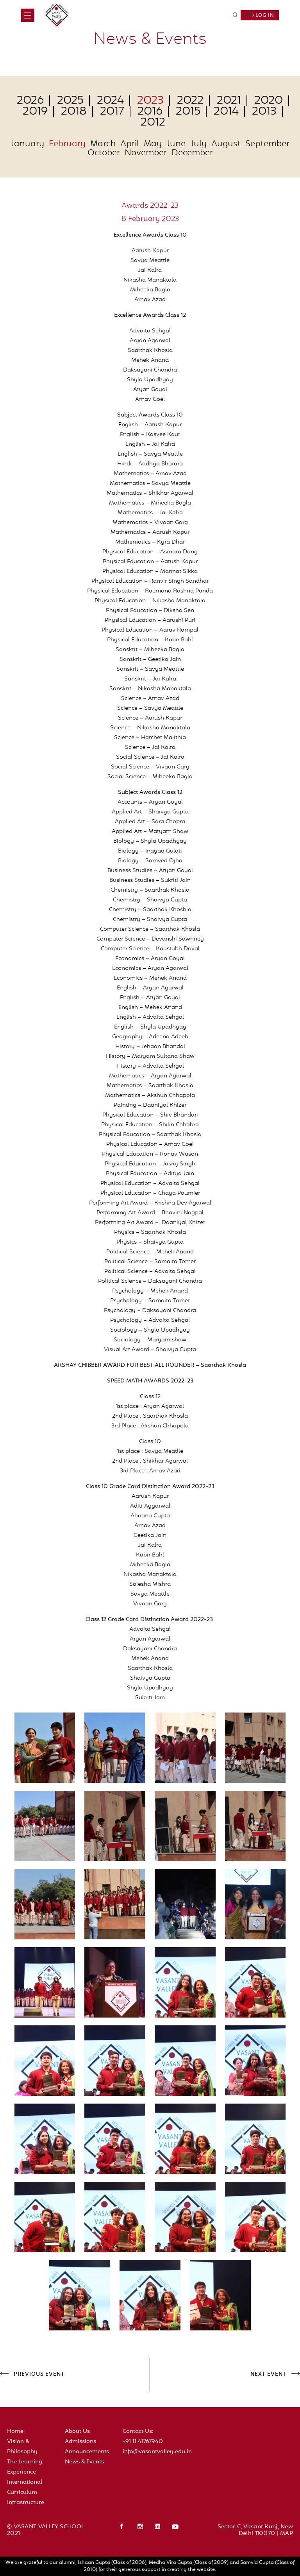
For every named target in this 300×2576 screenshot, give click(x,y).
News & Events (84, 2462)
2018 (74, 112)
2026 (30, 101)
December (192, 153)
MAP (286, 2533)
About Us (77, 2431)
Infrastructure (25, 2503)
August (226, 144)
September (267, 144)
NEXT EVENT (268, 2375)
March (103, 144)
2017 (112, 112)
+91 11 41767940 (143, 2442)
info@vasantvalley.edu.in (157, 2452)
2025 (70, 101)
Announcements (87, 2452)
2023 (150, 101)
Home (15, 2431)
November (146, 153)
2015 (188, 112)
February (67, 144)
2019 (35, 112)
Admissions (80, 2442)
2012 (153, 123)
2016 (150, 112)
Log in (260, 15)
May (153, 144)
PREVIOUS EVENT (39, 2375)
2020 (268, 101)
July (198, 144)
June (176, 144)
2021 (229, 101)
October (104, 153)
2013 (264, 112)
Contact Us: (138, 2431)
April (129, 144)
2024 (110, 101)
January (27, 144)
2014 (226, 112)
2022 (190, 101)
